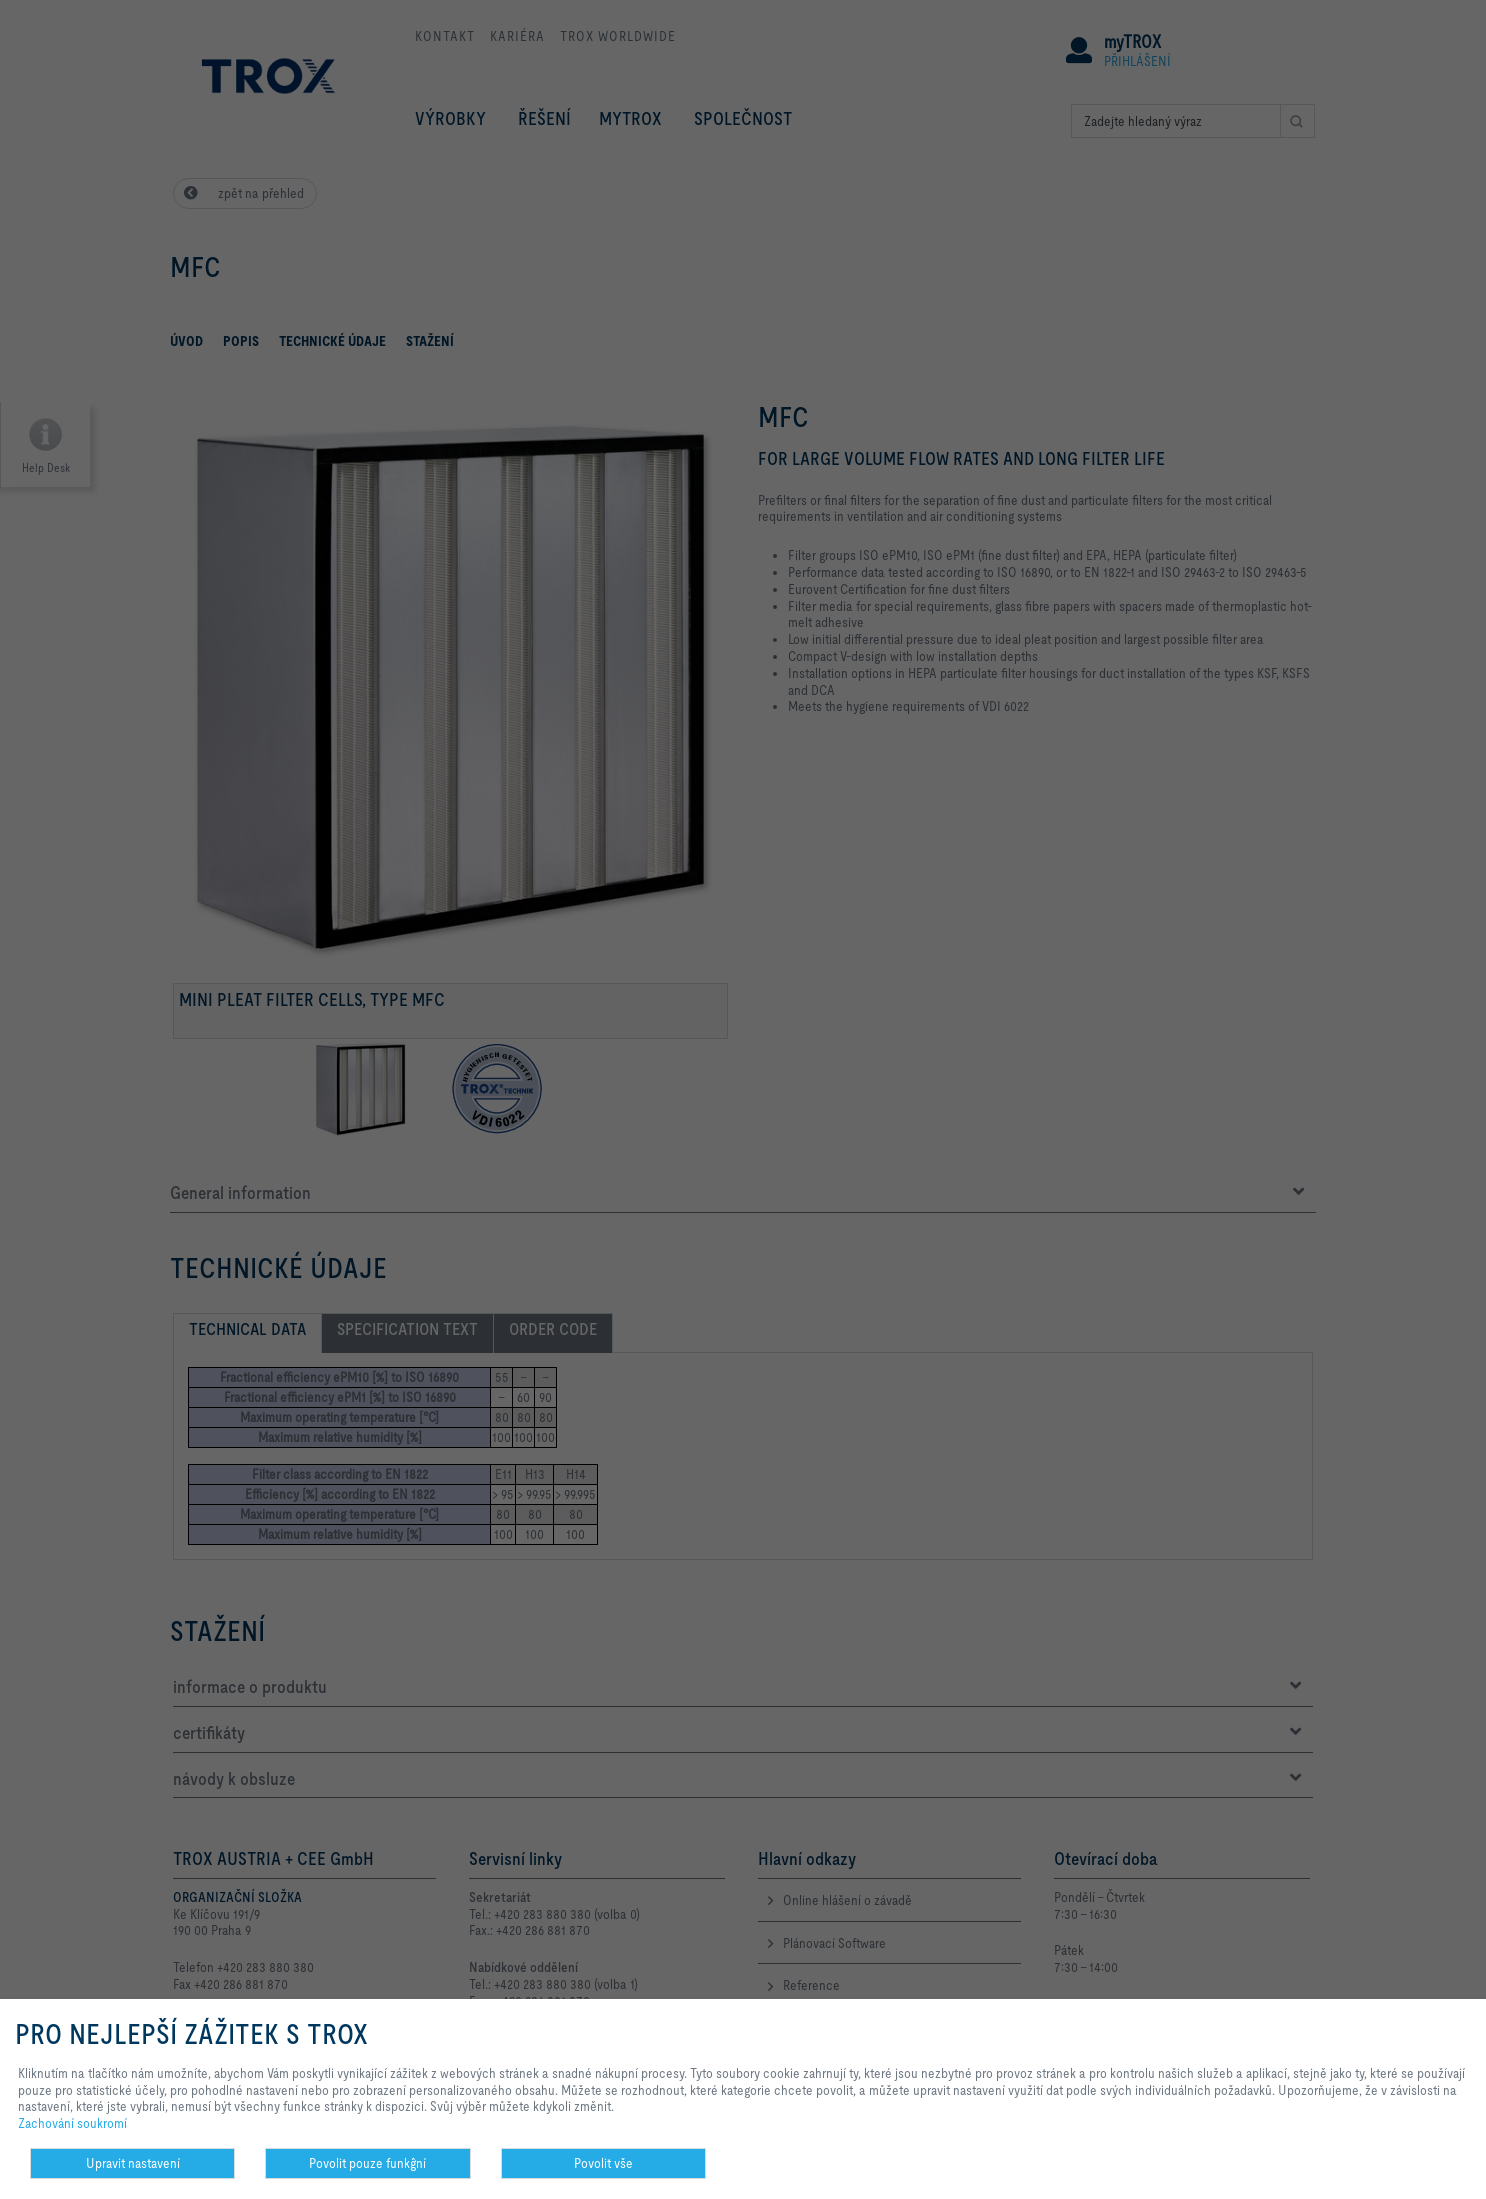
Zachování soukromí (72, 2123)
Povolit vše (603, 2163)
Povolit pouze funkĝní (367, 2163)
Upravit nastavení (133, 2163)
